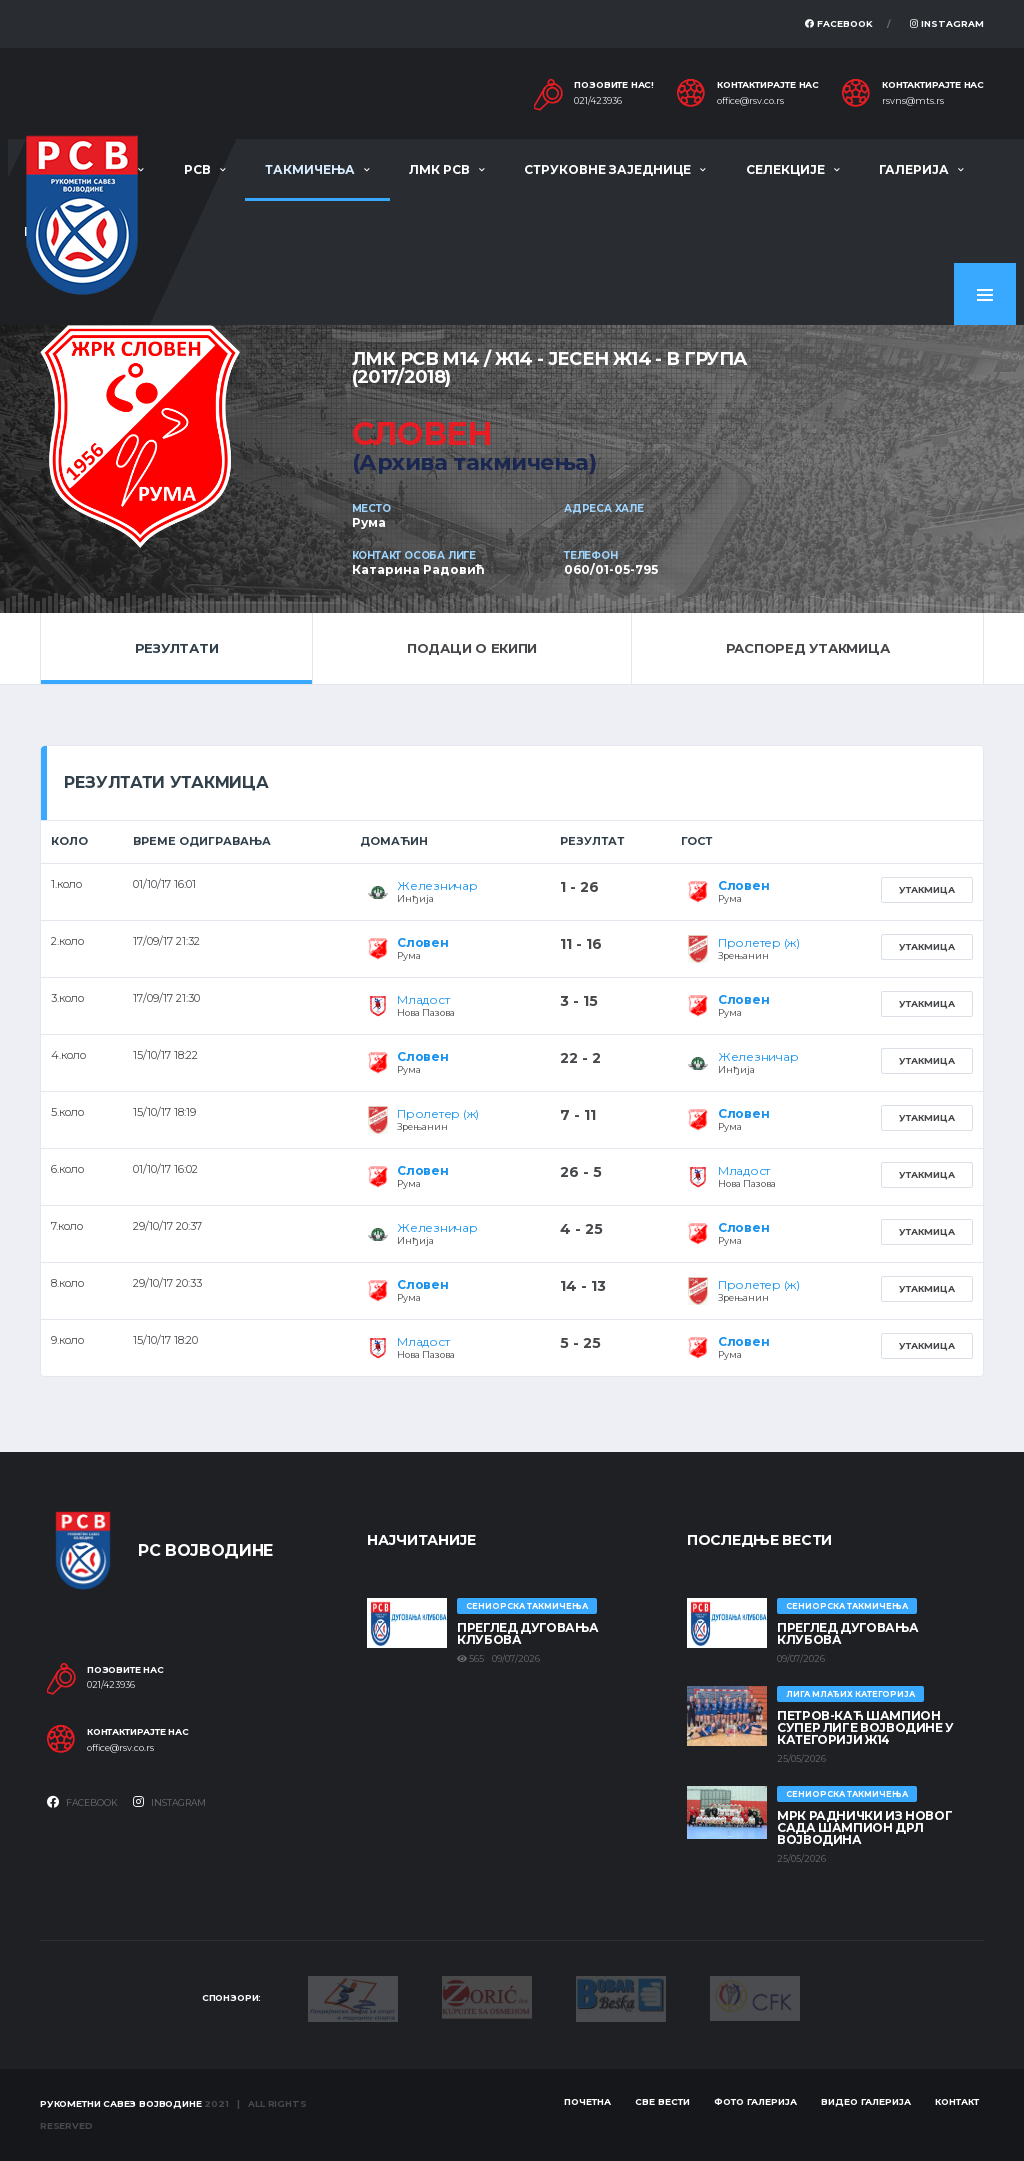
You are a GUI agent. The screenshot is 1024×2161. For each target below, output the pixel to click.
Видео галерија (866, 2101)
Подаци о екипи (472, 648)
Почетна (587, 2101)
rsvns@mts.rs (913, 101)
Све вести (662, 2101)
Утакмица (927, 889)
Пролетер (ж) (759, 942)
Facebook (839, 23)
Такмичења (310, 169)
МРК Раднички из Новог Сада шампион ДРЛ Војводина (864, 1827)
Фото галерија (755, 2101)
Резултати (177, 648)
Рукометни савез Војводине (121, 2103)
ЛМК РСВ (439, 169)
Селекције (785, 169)
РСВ (197, 169)
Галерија (914, 169)
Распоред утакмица (808, 648)
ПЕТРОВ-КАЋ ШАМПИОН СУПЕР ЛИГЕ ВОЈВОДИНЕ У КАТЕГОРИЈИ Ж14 (865, 1727)
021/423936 (598, 101)
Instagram (947, 23)
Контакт (957, 2101)
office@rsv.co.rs (750, 101)
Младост (423, 999)
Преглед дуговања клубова (527, 1633)
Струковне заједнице (607, 169)
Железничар (437, 885)
